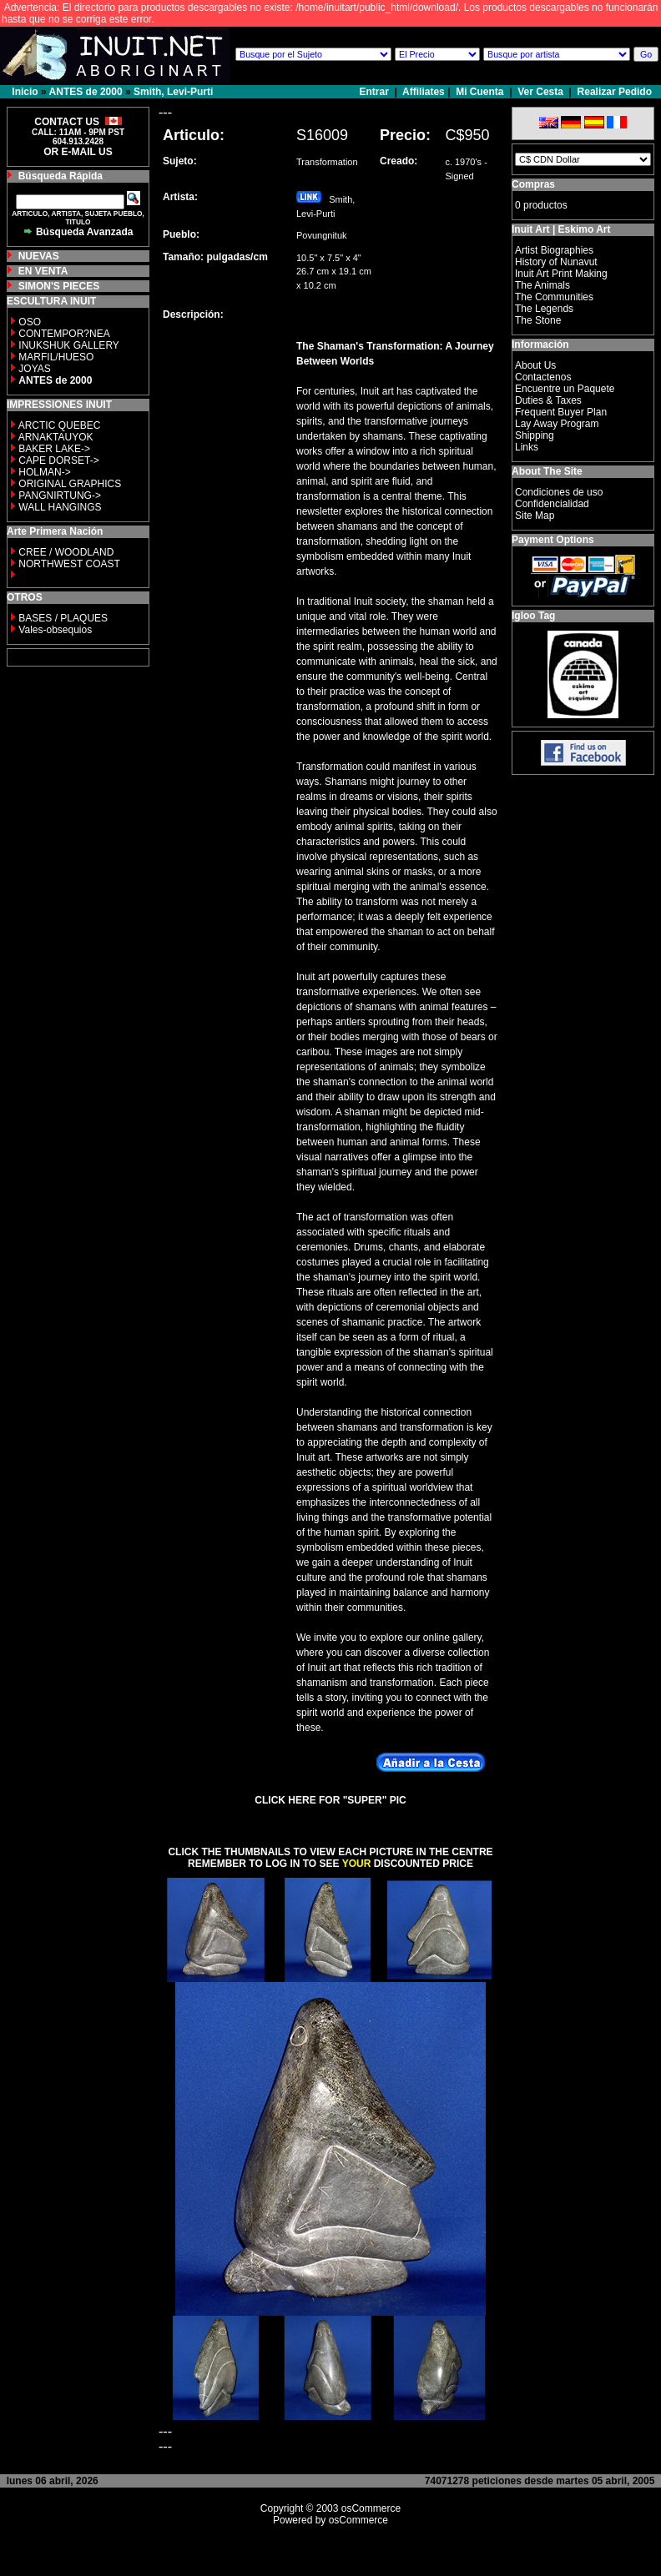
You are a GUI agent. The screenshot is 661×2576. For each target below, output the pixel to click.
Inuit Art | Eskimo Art (561, 229)
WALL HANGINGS (59, 507)
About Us (535, 365)
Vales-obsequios (55, 630)
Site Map (534, 515)
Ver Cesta (540, 92)
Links (526, 447)
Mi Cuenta (479, 92)
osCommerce (371, 2508)
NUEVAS (38, 256)
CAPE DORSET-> (58, 460)
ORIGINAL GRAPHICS (69, 484)
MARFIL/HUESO (55, 357)
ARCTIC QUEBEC (59, 425)
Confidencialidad (552, 504)
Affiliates (423, 92)
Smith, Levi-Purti (173, 92)
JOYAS (34, 369)
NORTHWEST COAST (68, 564)
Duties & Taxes (548, 400)
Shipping (534, 435)
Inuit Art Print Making (561, 273)
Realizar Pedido (615, 92)
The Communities (554, 297)
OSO (29, 322)
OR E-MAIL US (77, 152)
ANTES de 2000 (86, 92)
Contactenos (543, 377)
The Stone (538, 320)
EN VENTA (43, 271)
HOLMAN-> (44, 472)
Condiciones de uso (559, 492)
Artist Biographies (554, 250)
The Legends (544, 308)
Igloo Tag (533, 615)
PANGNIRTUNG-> (59, 495)
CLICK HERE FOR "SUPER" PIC (330, 1800)
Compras (533, 184)
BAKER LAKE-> (54, 449)
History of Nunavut (556, 262)
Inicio (25, 92)
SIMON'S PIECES (59, 286)
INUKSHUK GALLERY (68, 345)
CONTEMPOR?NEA (63, 334)
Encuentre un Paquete (564, 389)
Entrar (376, 92)
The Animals (542, 285)
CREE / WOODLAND (65, 552)
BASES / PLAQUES (63, 618)
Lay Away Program (557, 424)
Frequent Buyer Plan (561, 412)
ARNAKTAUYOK (55, 437)
